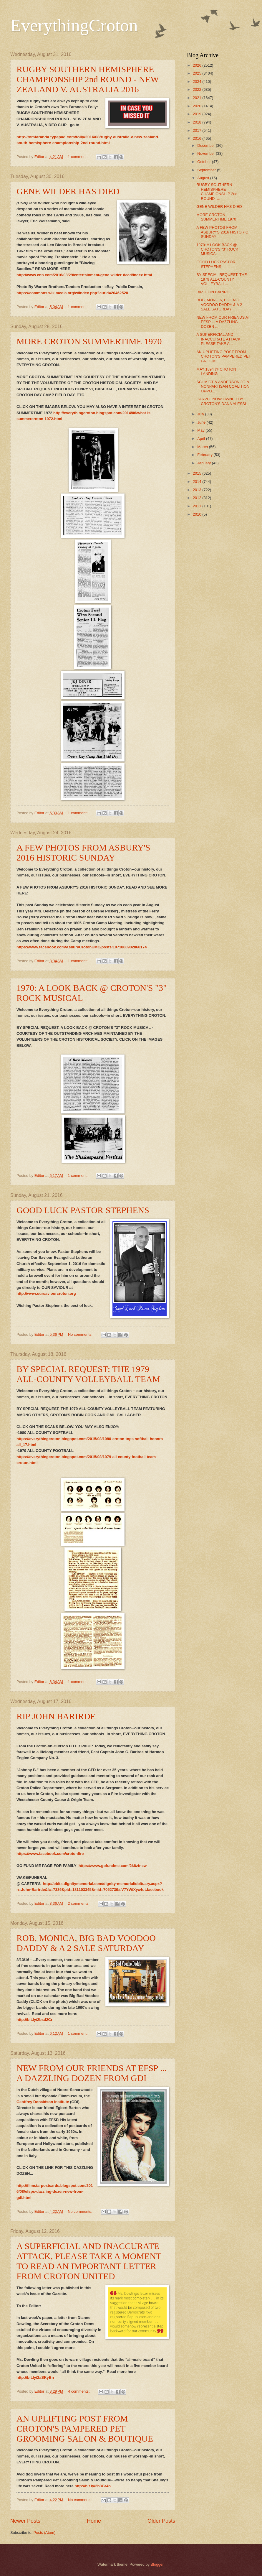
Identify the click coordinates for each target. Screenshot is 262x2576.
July (201, 414)
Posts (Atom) (44, 2532)
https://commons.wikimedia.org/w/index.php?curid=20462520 (72, 293)
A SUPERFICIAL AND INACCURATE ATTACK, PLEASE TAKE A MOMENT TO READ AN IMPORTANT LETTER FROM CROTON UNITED (88, 2261)
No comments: (81, 1334)
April (201, 438)
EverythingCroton (74, 25)
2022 (197, 89)
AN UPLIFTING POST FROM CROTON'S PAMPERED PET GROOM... (223, 356)
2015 (197, 473)
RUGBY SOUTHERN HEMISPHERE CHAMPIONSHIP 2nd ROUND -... (216, 191)
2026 (197, 65)
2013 (197, 490)
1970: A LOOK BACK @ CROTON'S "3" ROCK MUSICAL (217, 249)
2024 (197, 81)
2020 (197, 106)
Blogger (157, 2564)
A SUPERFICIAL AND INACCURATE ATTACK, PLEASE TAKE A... (218, 339)
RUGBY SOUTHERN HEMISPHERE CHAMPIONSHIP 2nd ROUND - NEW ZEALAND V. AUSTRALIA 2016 (87, 79)
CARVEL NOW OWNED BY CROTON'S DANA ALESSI (221, 401)
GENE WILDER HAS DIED (68, 191)
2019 (197, 114)
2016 (197, 138)
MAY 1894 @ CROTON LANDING (216, 371)
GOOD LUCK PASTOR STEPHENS (82, 1210)
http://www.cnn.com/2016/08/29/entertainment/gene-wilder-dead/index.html (84, 275)
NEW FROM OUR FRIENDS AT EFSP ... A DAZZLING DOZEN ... (223, 322)
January (204, 463)
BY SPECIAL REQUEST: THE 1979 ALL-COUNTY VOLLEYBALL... (221, 279)
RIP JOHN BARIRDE (56, 1716)
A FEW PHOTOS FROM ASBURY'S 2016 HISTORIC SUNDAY (83, 852)
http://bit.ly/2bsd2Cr (34, 2019)
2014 (197, 481)
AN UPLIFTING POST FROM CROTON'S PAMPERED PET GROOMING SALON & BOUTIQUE (84, 2428)
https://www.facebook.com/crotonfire (50, 1853)
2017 (197, 130)
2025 (197, 73)
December (206, 145)
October (204, 161)
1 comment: (78, 156)
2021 (197, 98)
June (202, 422)
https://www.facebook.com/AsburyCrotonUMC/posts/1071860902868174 (81, 947)
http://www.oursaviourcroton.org (46, 1293)
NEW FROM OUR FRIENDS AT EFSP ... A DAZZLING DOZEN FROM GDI (91, 2073)
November (206, 153)
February (205, 455)
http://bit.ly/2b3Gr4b (92, 2486)
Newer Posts (25, 2521)
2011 (197, 506)
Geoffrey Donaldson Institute (42, 2102)
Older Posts (161, 2521)
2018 (197, 122)
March (203, 447)
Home (94, 2521)
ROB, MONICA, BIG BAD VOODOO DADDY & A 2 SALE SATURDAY (86, 1943)
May (201, 430)
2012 (197, 498)
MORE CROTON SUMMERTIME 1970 (89, 341)
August (203, 178)
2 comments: (79, 1903)
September (207, 170)
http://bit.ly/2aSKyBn (35, 2377)
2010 (197, 514)
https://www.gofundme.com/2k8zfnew (113, 1865)
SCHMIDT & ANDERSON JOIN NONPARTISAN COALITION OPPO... (222, 386)
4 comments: (79, 2391)
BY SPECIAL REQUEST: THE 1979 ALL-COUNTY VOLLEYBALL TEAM (88, 1374)
